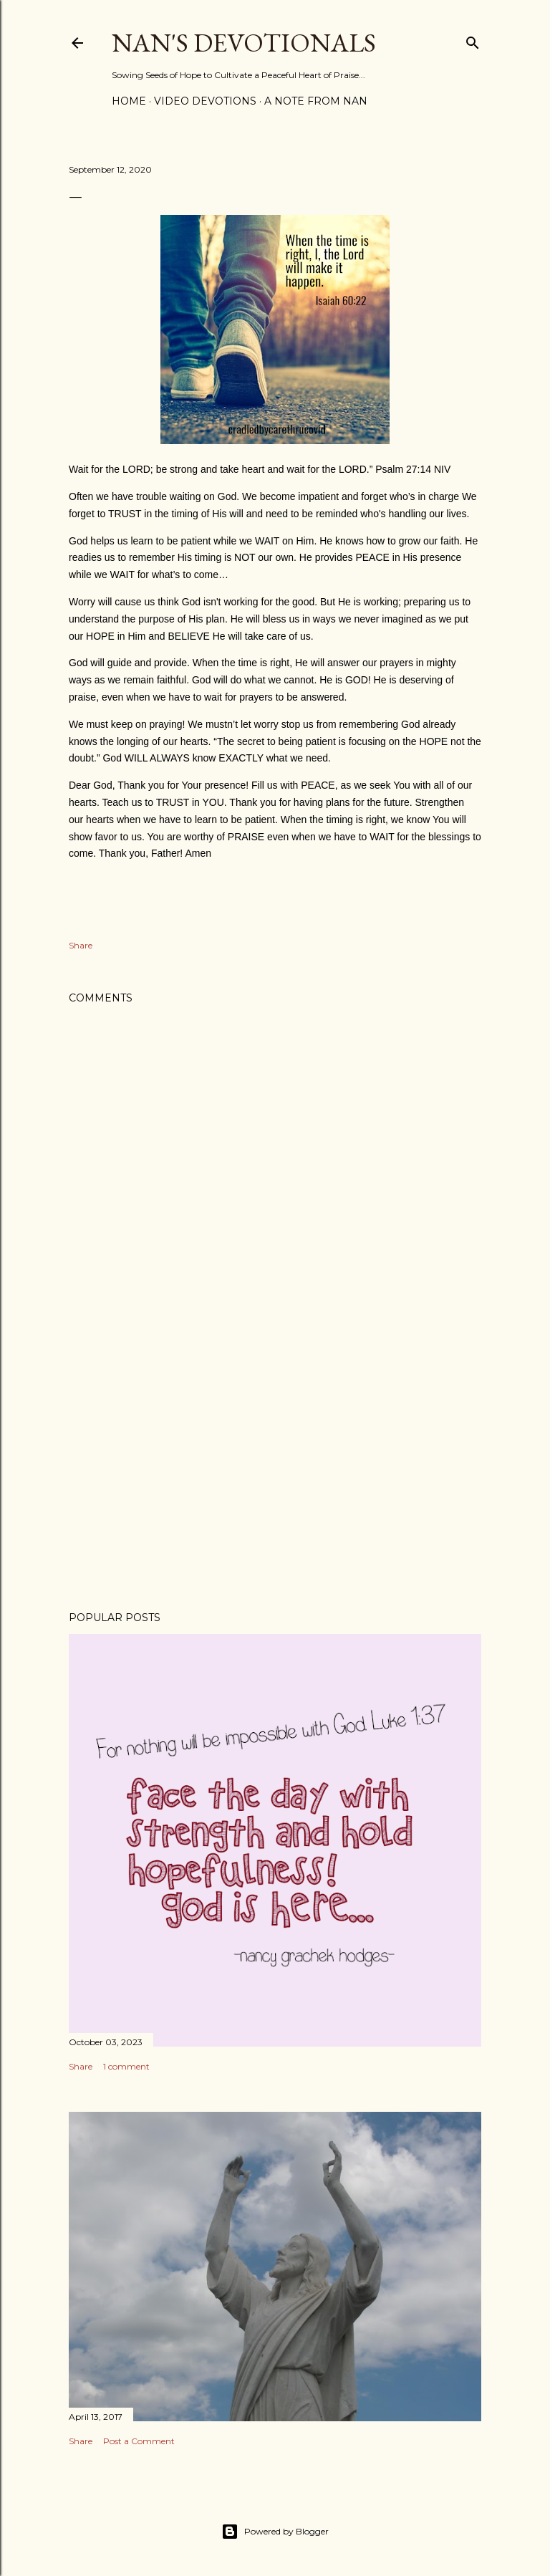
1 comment (126, 2066)
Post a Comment (139, 2441)
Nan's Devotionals (244, 42)
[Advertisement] (275, 1475)
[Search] (472, 40)
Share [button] (80, 945)
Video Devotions (205, 101)
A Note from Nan (315, 101)
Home (129, 101)
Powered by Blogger (275, 2531)
